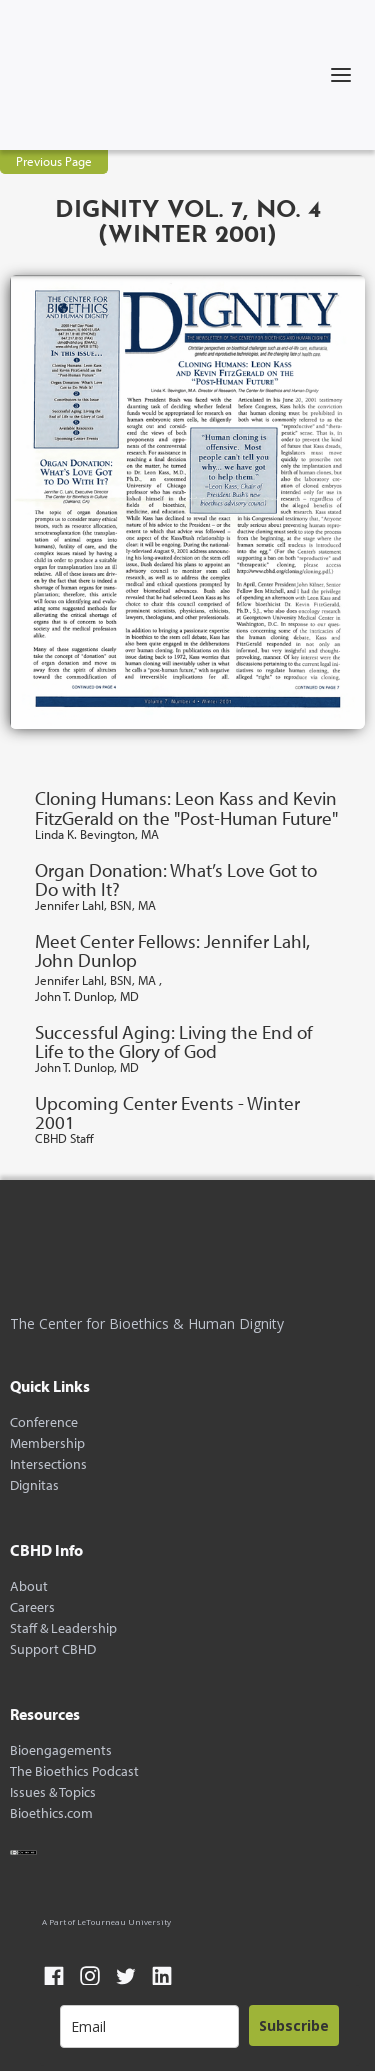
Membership (47, 1443)
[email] (149, 2026)
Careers (32, 1607)
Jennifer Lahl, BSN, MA (95, 905)
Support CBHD (53, 1649)
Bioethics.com (51, 1813)
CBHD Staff (64, 1138)
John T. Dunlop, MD (87, 996)
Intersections (48, 1464)
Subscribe (294, 2025)
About (29, 1586)
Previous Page (54, 161)
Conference (44, 1422)
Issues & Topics (53, 1792)
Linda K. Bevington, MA (97, 834)
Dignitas (34, 1485)
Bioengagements (61, 1750)
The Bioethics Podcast (74, 1771)
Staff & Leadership (63, 1628)
